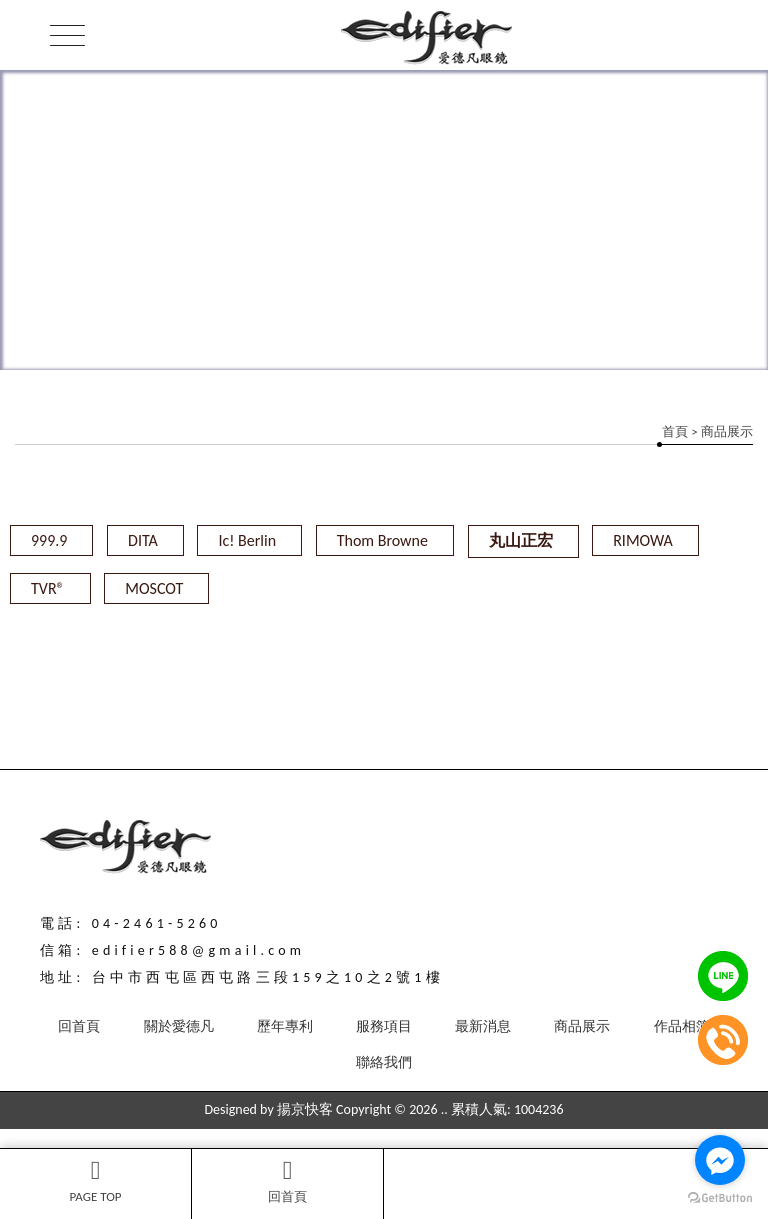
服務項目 (384, 1026)
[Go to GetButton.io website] (720, 1198)
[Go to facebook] (720, 1160)
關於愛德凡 (179, 1026)
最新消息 (483, 1026)
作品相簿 (682, 1026)
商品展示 (582, 1026)
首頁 (675, 431)
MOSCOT (154, 588)
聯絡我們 (384, 1062)
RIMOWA (643, 540)
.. (444, 1109)
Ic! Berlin (247, 540)
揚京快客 (305, 1109)
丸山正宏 (521, 540)
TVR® (48, 588)
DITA (143, 540)
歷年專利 (285, 1026)
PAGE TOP (95, 1181)
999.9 (49, 540)
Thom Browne (382, 540)
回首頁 (287, 1181)
